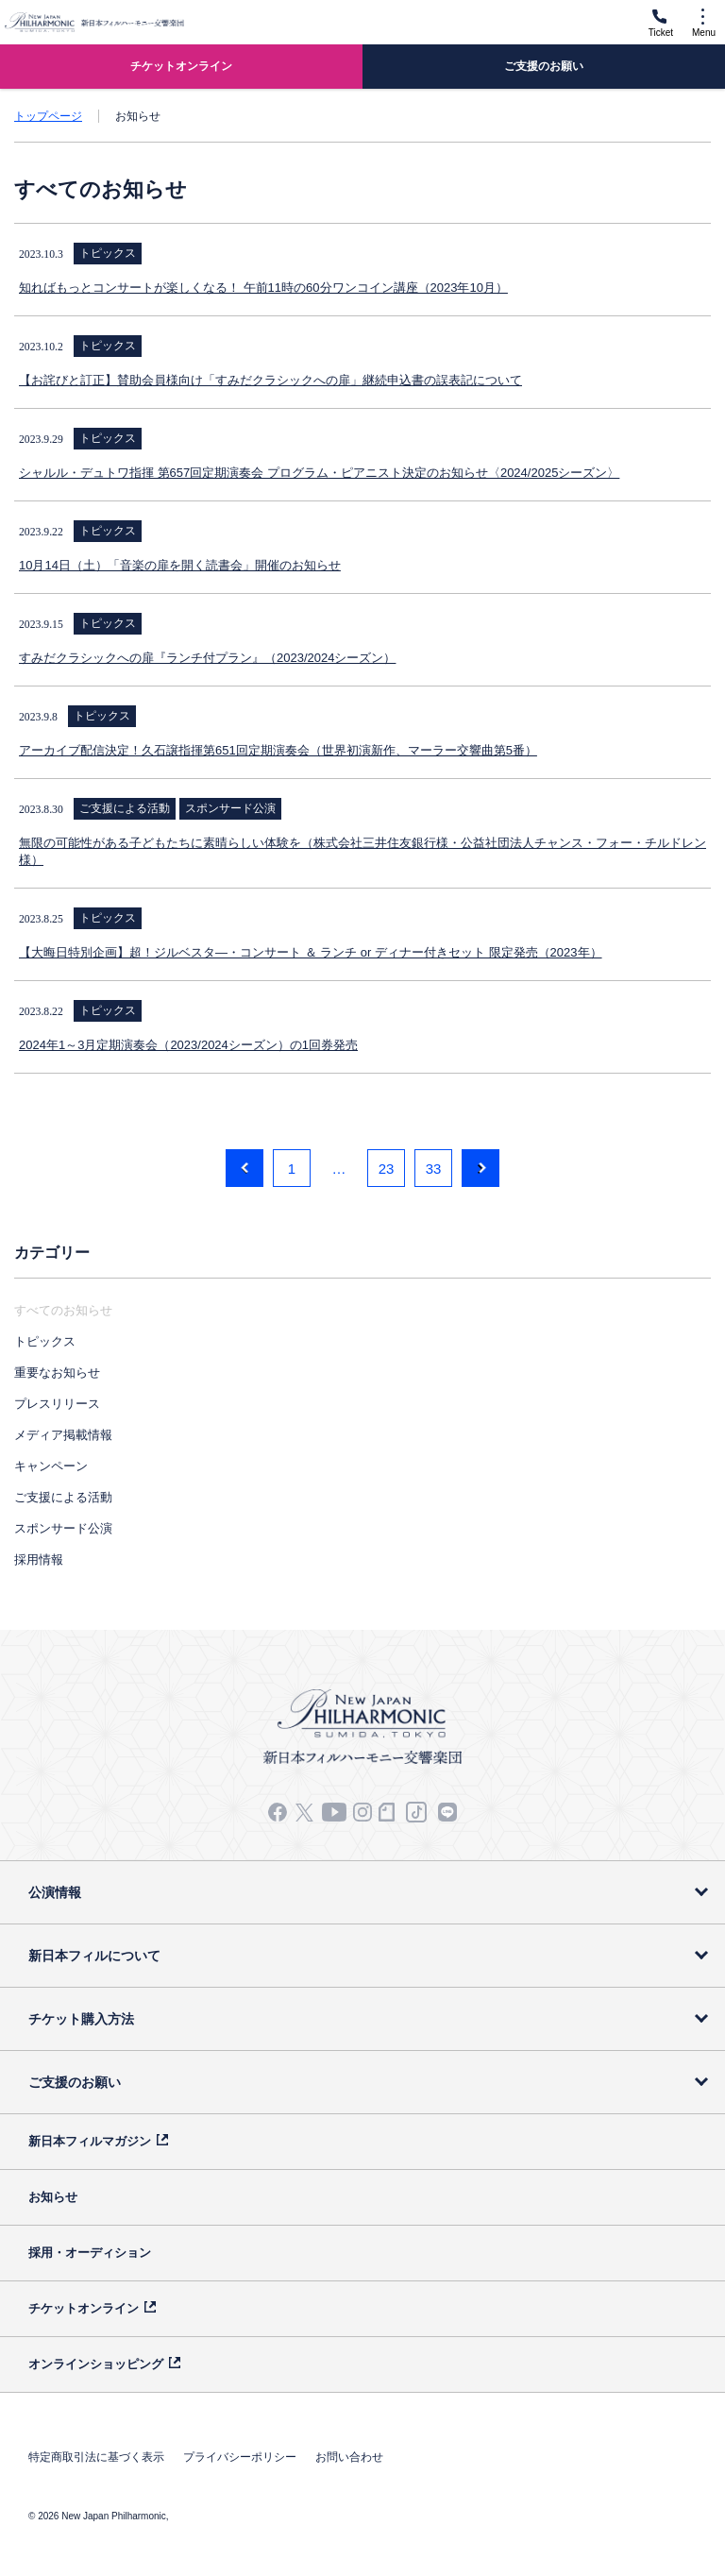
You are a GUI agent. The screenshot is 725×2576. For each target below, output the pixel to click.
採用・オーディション (89, 2253)
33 (434, 1169)
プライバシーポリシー (239, 2457)
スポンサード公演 (63, 1528)
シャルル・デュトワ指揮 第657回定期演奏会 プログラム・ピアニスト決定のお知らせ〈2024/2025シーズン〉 (319, 473)
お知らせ (52, 2197)
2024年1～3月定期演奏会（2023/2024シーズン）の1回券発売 (188, 1045)
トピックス (45, 1341)
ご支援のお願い (74, 2082)
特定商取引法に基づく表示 (96, 2457)
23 (387, 1169)
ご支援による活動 (63, 1497)
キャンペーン (51, 1466)
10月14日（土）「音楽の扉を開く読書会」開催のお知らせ (180, 565)
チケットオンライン (83, 2308)
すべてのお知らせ (63, 1310)
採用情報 (38, 1559)
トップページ (48, 116)
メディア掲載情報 (63, 1435)
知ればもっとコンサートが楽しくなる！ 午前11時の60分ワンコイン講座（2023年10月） (263, 287)
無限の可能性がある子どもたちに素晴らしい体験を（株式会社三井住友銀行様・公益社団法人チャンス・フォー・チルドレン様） (362, 851)
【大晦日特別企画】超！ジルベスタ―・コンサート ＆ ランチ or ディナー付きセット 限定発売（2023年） (310, 952)
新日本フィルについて (94, 1955)
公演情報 (54, 1892)
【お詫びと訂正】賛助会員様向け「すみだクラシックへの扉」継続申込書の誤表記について (270, 380)
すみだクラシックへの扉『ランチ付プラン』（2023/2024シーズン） (207, 658)
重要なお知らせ (57, 1372)
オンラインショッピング (95, 2364)
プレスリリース (57, 1404)
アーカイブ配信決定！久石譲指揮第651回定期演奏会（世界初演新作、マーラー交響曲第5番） (278, 750)
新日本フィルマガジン (89, 2141)
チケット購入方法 (81, 2018)
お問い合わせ (349, 2457)
